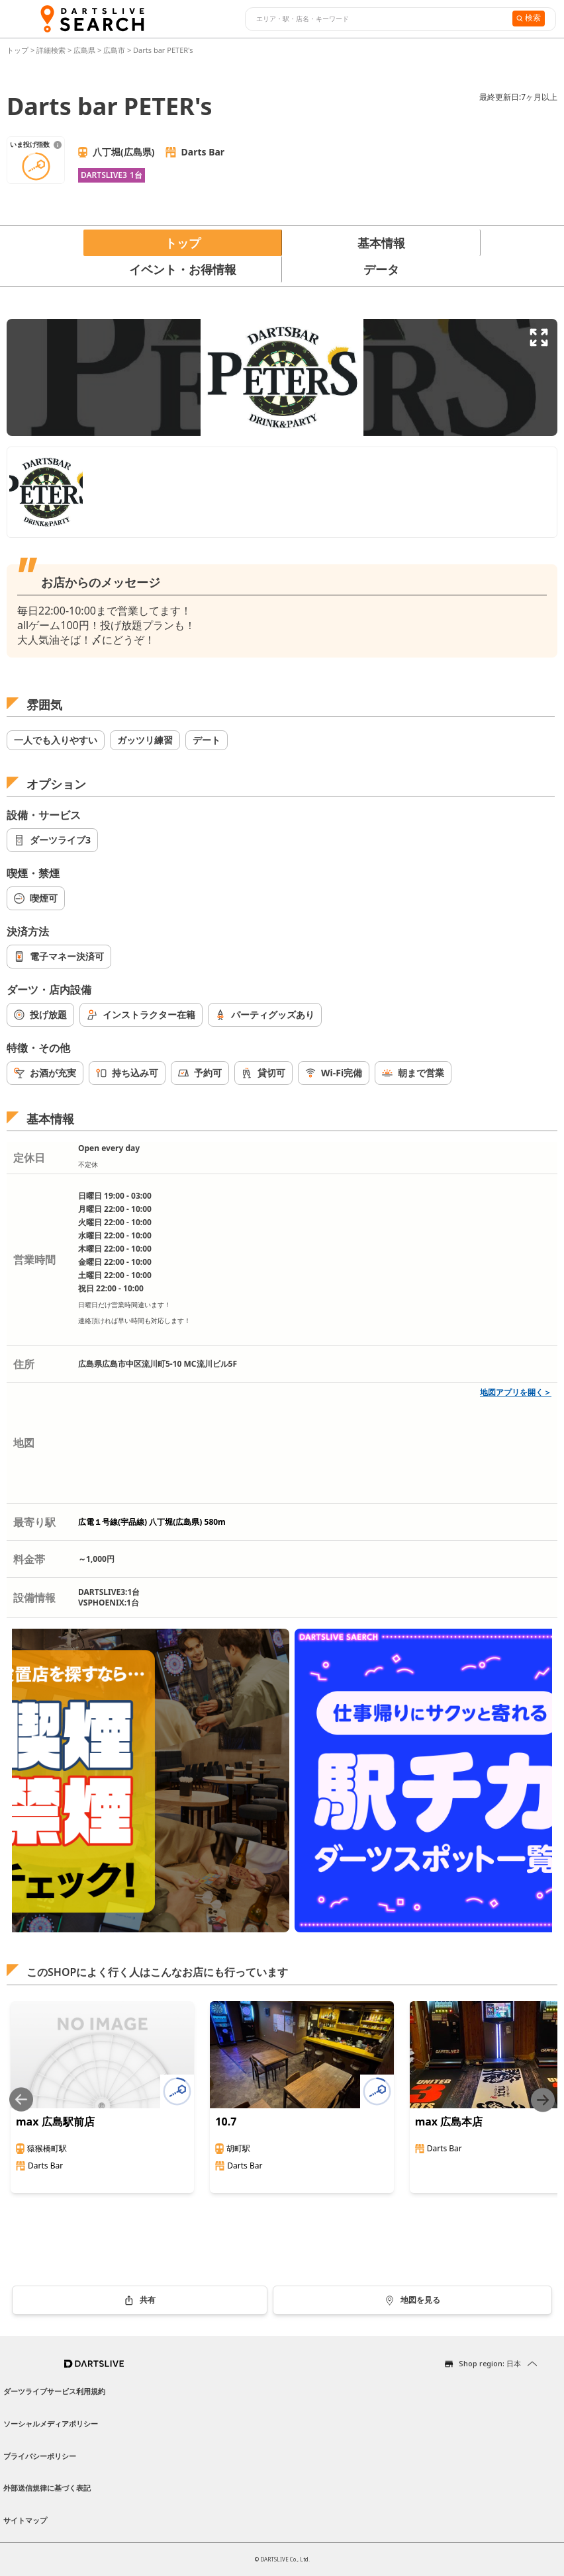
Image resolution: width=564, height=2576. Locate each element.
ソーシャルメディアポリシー (50, 2423)
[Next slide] (543, 2100)
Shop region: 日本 (490, 2363)
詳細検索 (52, 50)
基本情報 (381, 243)
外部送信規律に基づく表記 (47, 2488)
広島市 (114, 50)
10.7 (225, 2121)
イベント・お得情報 (182, 269)
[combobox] (377, 19)
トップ (18, 50)
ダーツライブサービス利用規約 (54, 2391)
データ (381, 269)
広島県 (84, 50)
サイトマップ (25, 2520)
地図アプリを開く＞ (515, 1392)
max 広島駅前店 (55, 2121)
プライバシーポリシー (39, 2456)
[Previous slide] (21, 2100)
